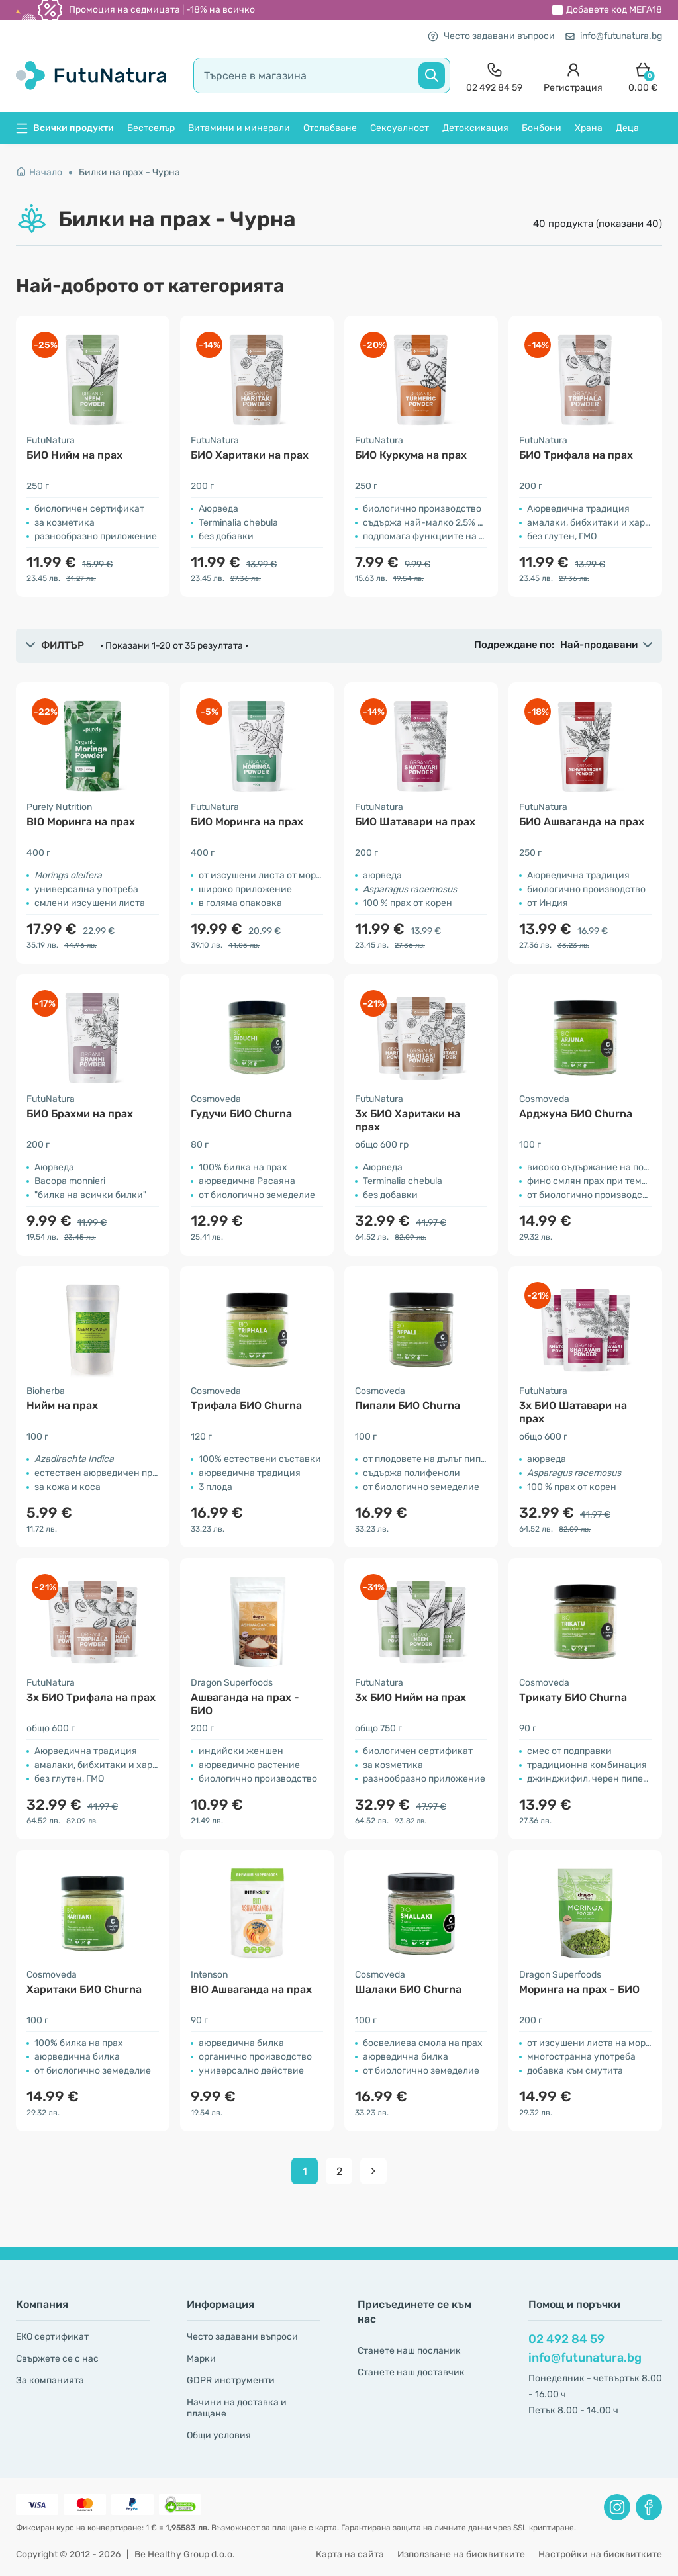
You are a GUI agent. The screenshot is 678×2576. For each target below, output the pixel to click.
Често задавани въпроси (491, 36)
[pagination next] (373, 2171)
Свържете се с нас (57, 2358)
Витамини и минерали (239, 128)
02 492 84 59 (566, 2339)
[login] (573, 75)
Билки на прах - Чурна (129, 172)
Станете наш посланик (409, 2350)
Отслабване (330, 128)
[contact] (494, 75)
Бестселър (151, 128)
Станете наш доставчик (411, 2372)
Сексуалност (399, 128)
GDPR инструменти (231, 2380)
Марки (201, 2358)
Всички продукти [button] (65, 128)
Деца (627, 128)
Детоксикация (475, 128)
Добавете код (614, 9)
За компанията (50, 2380)
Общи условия (219, 2435)
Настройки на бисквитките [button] (600, 2554)
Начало (39, 172)
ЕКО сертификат (52, 2336)
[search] (321, 75)
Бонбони (541, 128)
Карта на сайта (350, 2554)
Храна (589, 128)
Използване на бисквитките (461, 2554)
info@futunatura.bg (613, 36)
